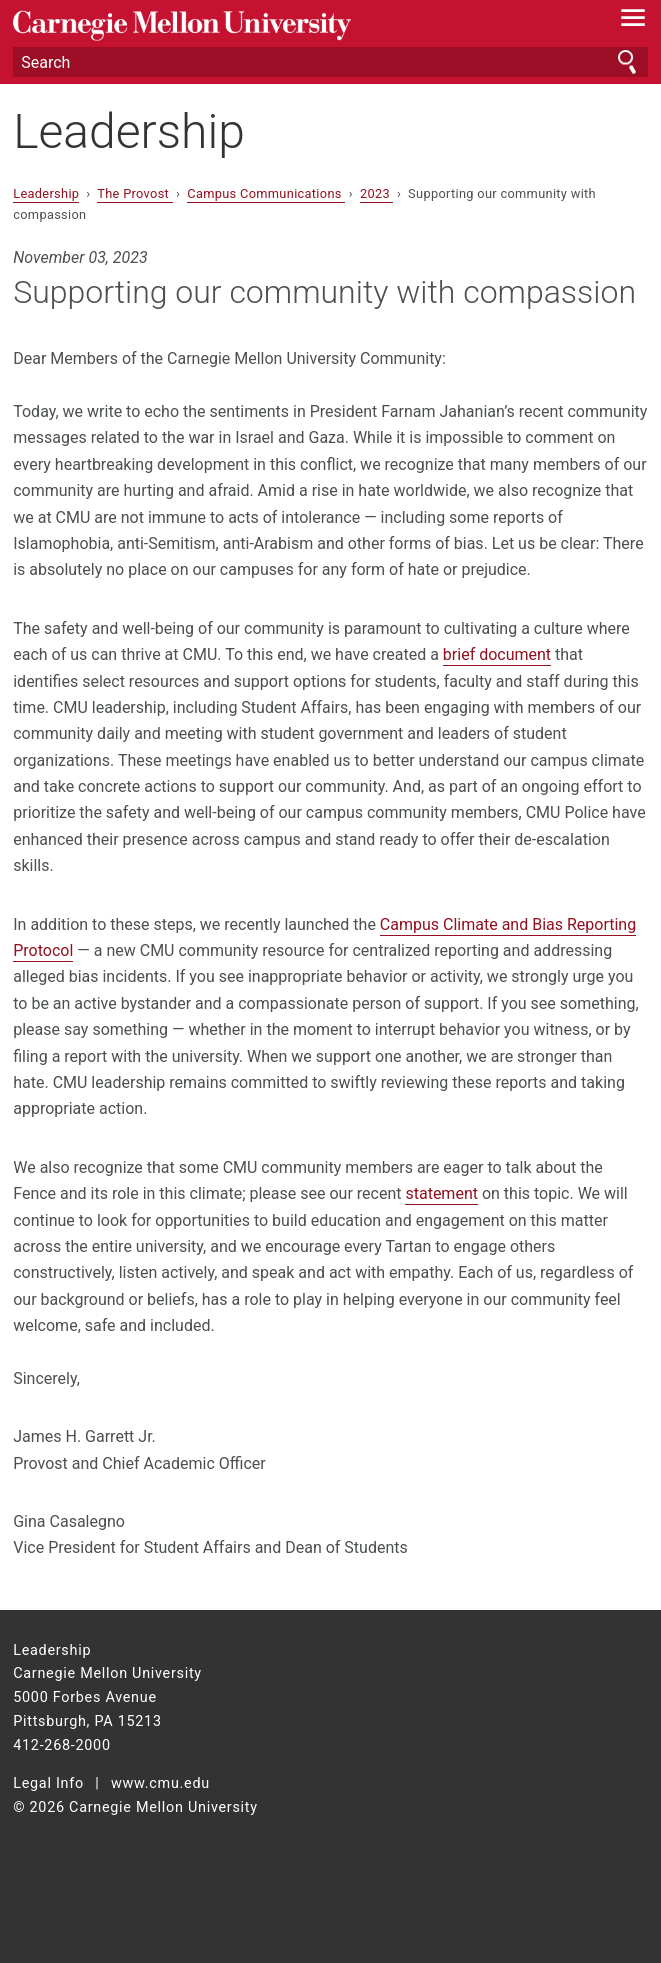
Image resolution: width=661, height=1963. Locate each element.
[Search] (330, 62)
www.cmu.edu (160, 1783)
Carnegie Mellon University (282, 25)
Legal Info (48, 1783)
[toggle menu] (633, 22)
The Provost (134, 193)
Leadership (129, 131)
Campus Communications (266, 193)
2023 (377, 193)
